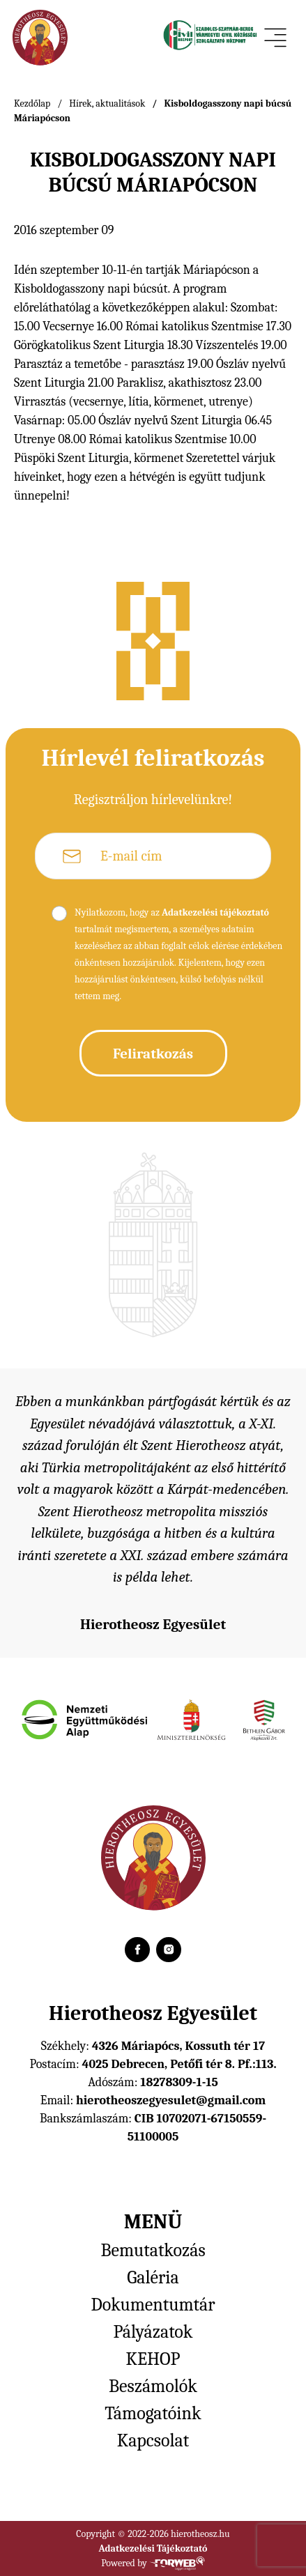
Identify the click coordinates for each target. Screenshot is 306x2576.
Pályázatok (153, 2332)
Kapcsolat (153, 2440)
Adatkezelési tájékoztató (215, 912)
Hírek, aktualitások (107, 103)
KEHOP (153, 2359)
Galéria (152, 2277)
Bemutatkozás (152, 2250)
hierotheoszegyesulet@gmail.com (171, 2100)
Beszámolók (153, 2386)
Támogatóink (153, 2413)
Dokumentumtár (153, 2305)
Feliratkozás (153, 1053)
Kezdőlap (32, 103)
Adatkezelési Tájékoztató (153, 2548)
